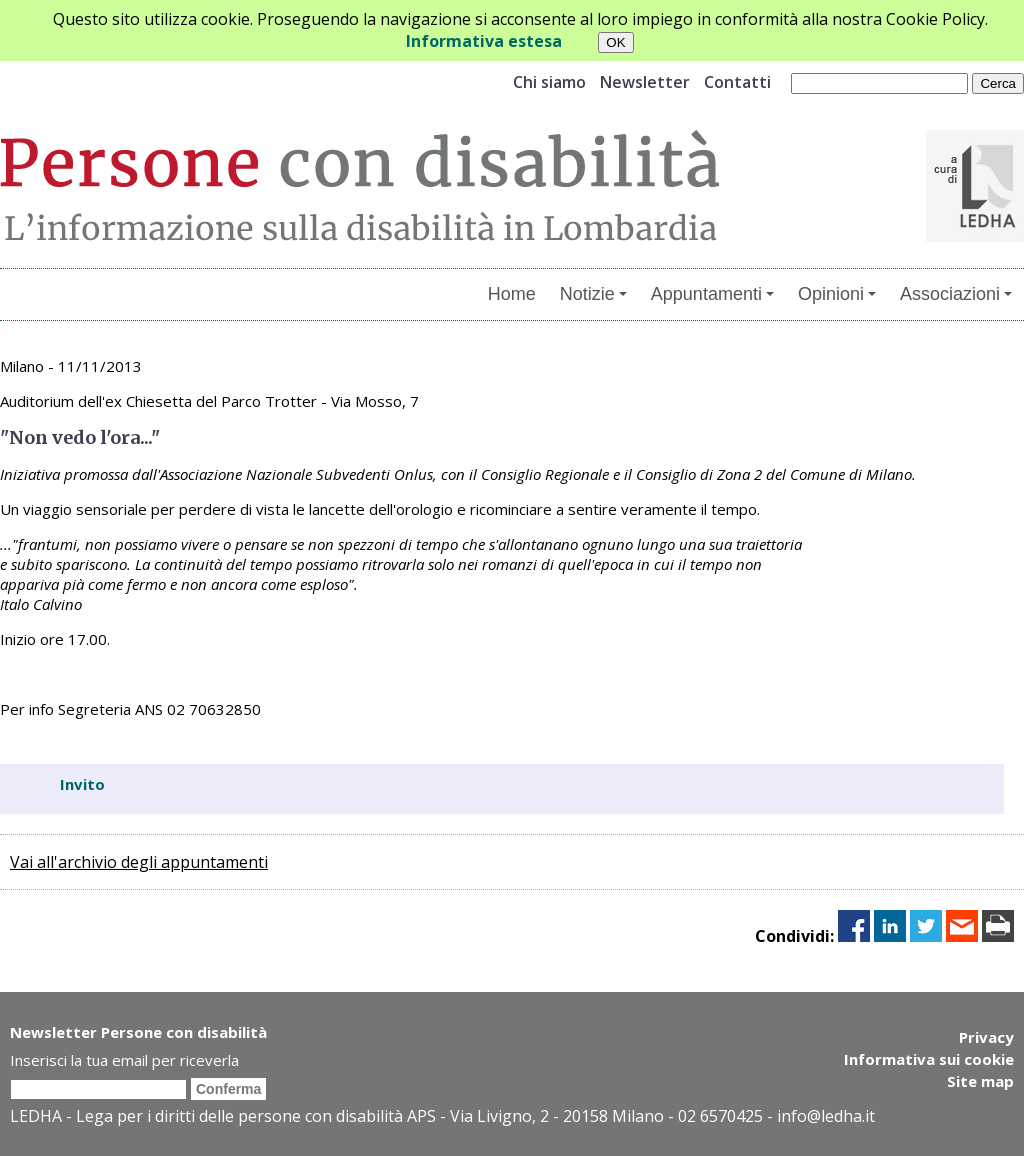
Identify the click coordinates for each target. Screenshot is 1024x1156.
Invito (82, 784)
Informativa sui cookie (929, 1059)
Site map (980, 1081)
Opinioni (837, 294)
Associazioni (956, 294)
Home (512, 294)
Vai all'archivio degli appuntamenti (139, 862)
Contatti (737, 82)
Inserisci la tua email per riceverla (124, 1060)
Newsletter (645, 82)
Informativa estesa (484, 41)
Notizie (593, 294)
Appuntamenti (712, 294)
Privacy (986, 1037)
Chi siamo (549, 82)
